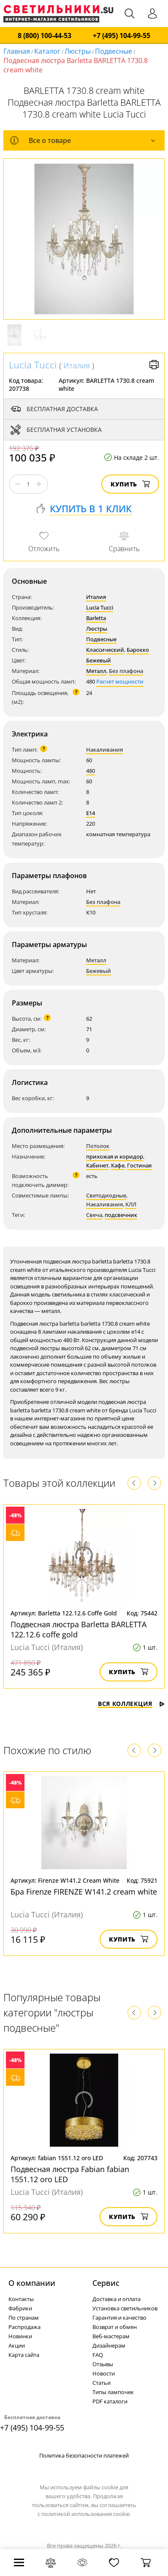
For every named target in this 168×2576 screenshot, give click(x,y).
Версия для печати (154, 365)
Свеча (94, 1215)
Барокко (138, 650)
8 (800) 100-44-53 (44, 35)
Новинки (20, 2336)
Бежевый (98, 660)
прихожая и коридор (114, 1156)
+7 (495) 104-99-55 (121, 35)
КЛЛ (130, 1204)
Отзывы (102, 2364)
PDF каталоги (109, 2401)
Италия (76, 365)
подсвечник (121, 1215)
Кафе (118, 1165)
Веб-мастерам (111, 2336)
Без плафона (126, 671)
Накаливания (104, 749)
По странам (23, 2317)
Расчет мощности (120, 681)
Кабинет (97, 1165)
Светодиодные (106, 1195)
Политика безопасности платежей (84, 2455)
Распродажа (24, 2327)
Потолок (97, 1146)
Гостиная (139, 1165)
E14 (90, 813)
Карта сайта (23, 2355)
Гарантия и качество (119, 2317)
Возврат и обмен (114, 2327)
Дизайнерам (108, 2345)
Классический (105, 650)
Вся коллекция (131, 1704)
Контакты (21, 2299)
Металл (96, 671)
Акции (16, 2345)
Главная (16, 51)
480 (90, 770)
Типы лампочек (113, 2392)
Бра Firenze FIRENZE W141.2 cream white (84, 1892)
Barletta (96, 618)
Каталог (47, 51)
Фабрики (20, 2308)
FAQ (97, 2355)
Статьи (101, 2383)
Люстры (78, 51)
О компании (31, 2283)
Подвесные (113, 51)
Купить (130, 484)
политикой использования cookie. (86, 2514)
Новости (103, 2373)
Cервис (105, 2283)
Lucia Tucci (33, 364)
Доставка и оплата (116, 2299)
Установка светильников (124, 2308)
